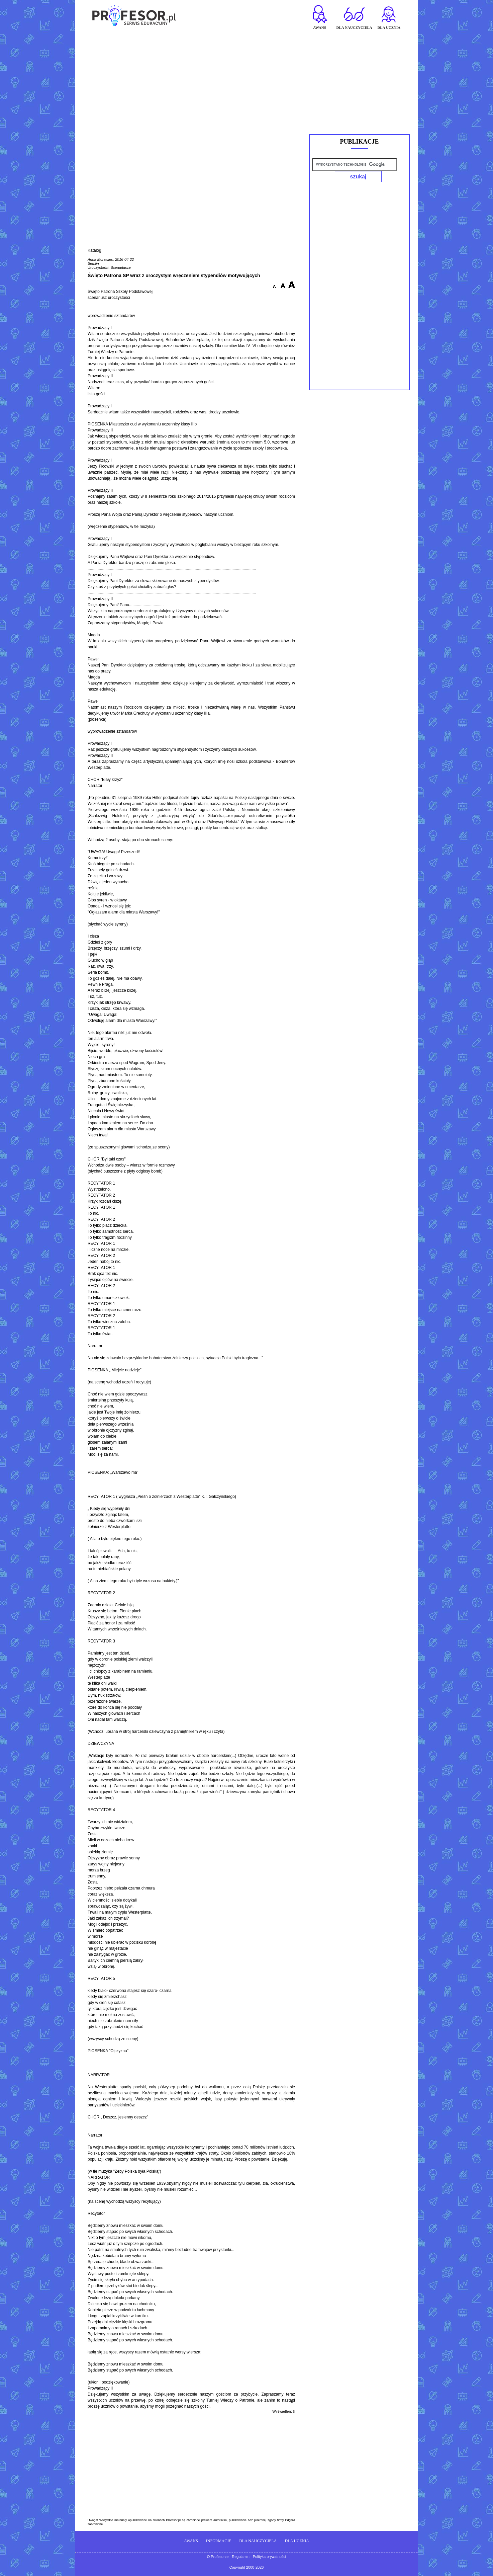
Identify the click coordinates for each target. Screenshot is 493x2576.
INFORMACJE (218, 2541)
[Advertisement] (246, 79)
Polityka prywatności (269, 2557)
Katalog (94, 250)
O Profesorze (218, 2557)
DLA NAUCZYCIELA (258, 2541)
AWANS (191, 2541)
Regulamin (241, 2557)
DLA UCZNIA (297, 2541)
